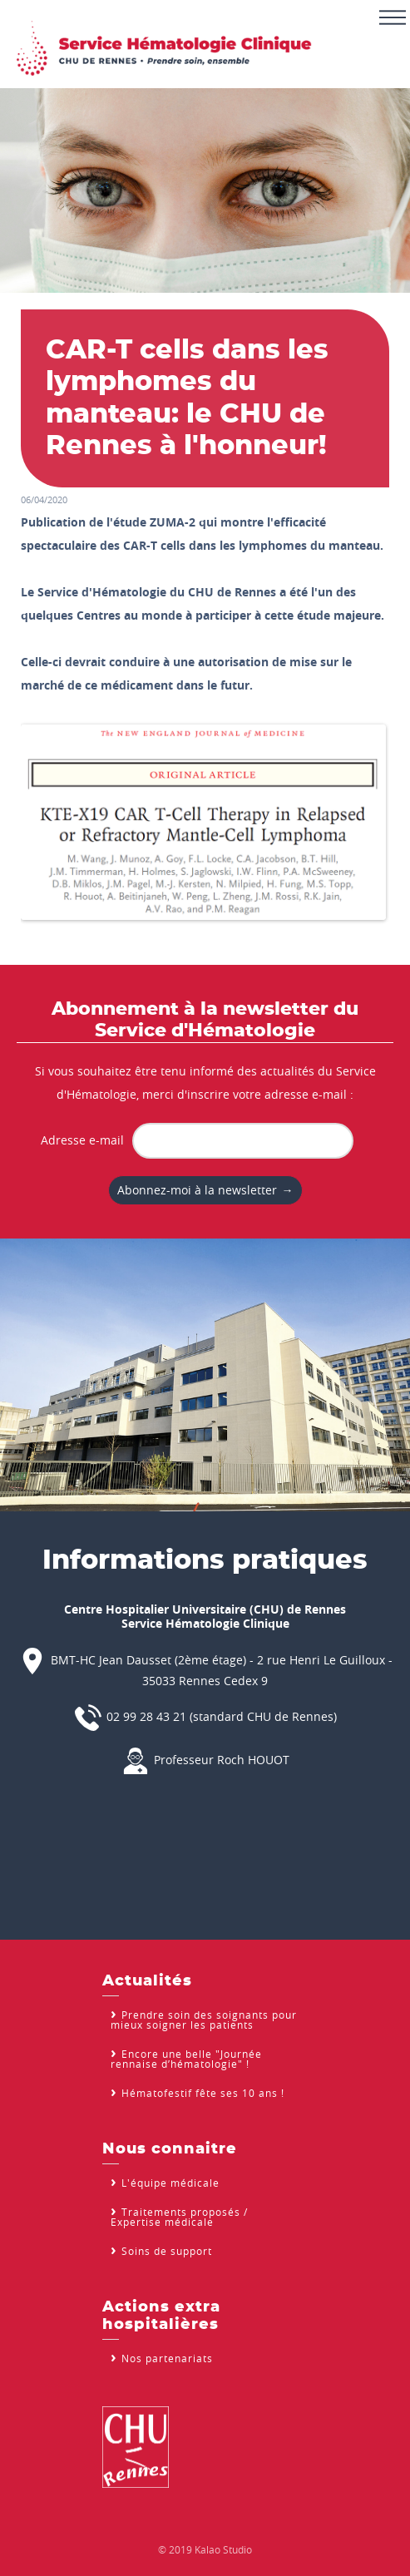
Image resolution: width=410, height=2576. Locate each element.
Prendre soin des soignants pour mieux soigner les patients (204, 2019)
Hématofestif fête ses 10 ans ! (202, 2092)
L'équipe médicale (170, 2182)
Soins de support (166, 2250)
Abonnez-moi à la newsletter (197, 1190)
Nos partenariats (167, 2358)
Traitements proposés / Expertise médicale (179, 2216)
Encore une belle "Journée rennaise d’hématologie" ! (186, 2058)
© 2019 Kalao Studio (205, 2549)
